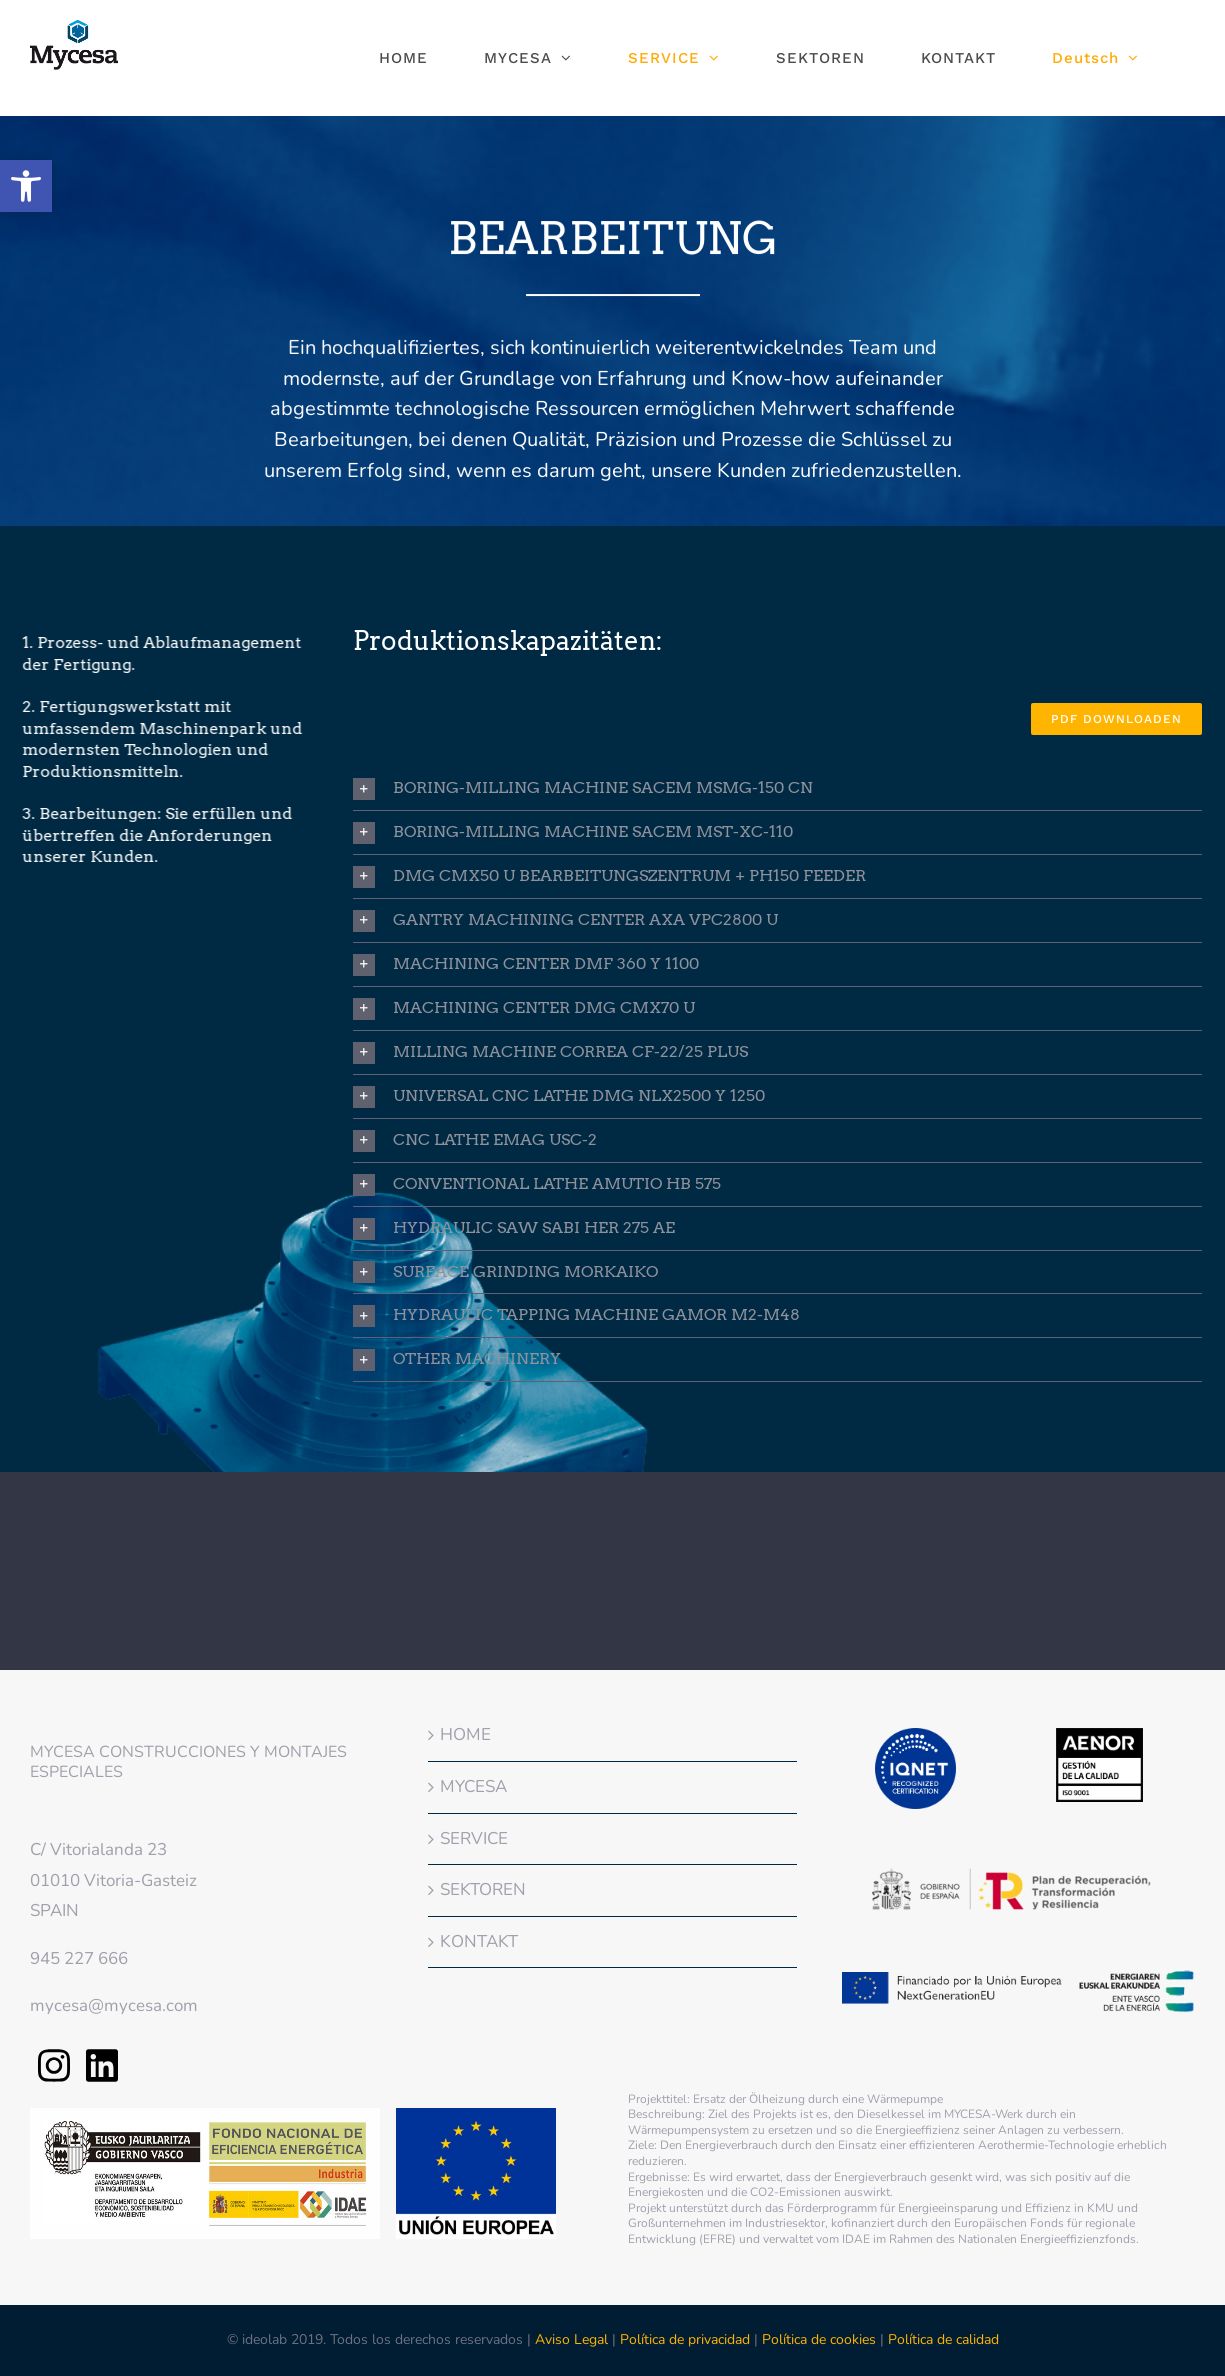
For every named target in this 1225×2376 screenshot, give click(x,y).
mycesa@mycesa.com (114, 2005)
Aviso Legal (573, 2339)
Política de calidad (943, 2339)
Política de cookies (819, 2339)
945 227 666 (79, 1958)
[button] (26, 186)
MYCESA (473, 1786)
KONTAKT (479, 1941)
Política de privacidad (685, 2339)
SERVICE (474, 1838)
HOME (465, 1734)
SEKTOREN (483, 1889)
